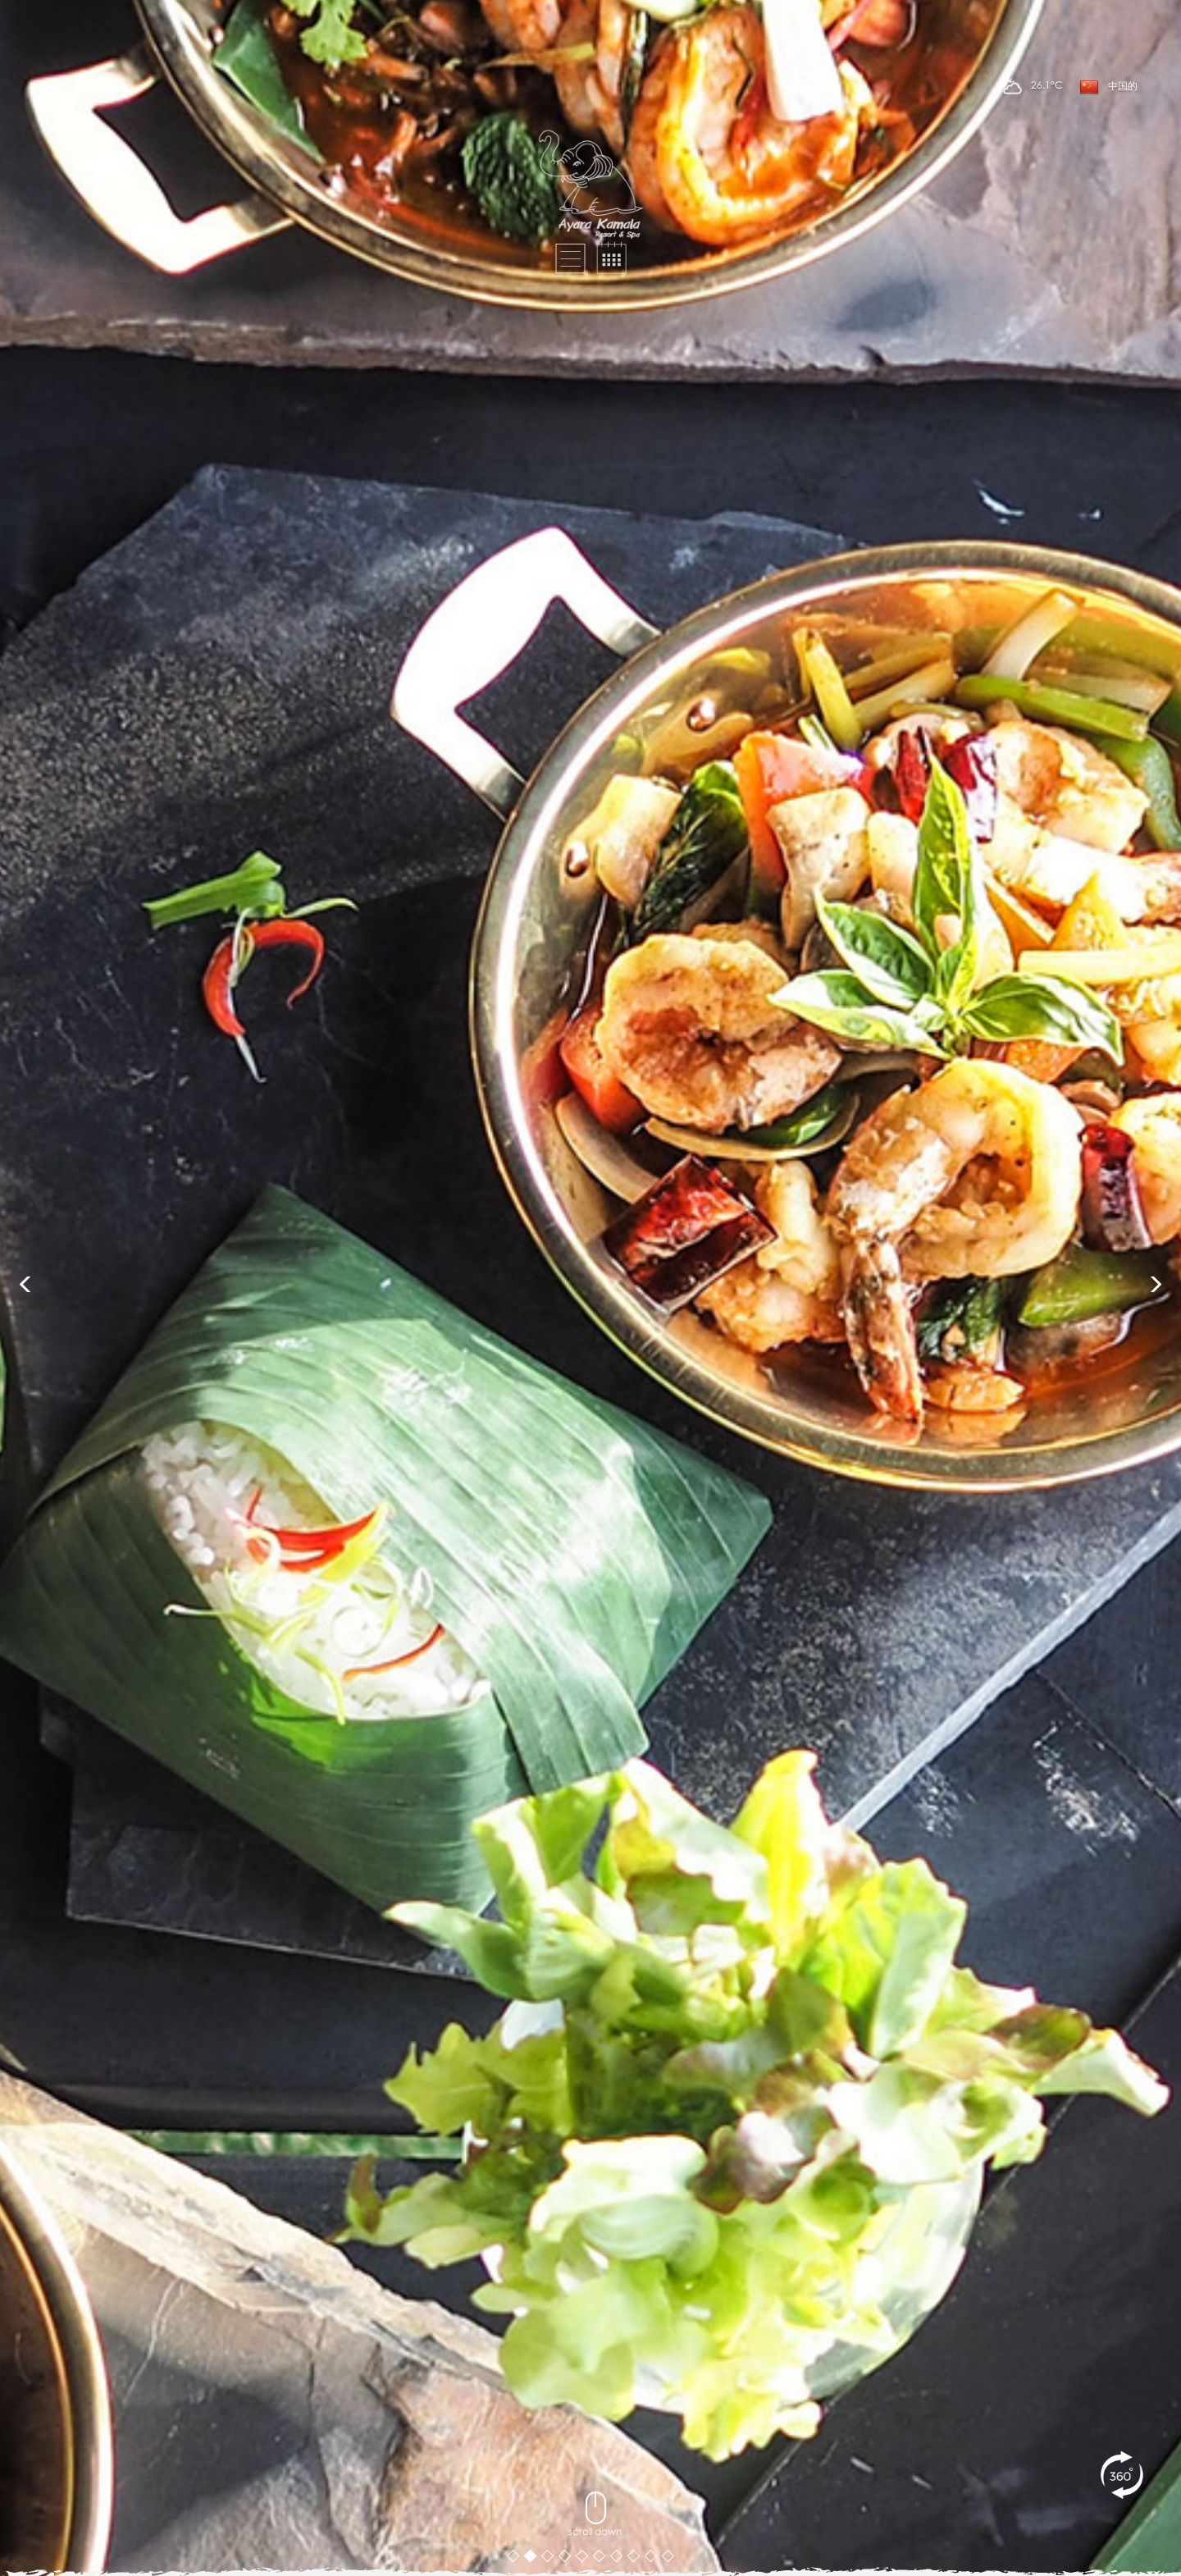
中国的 (1108, 87)
